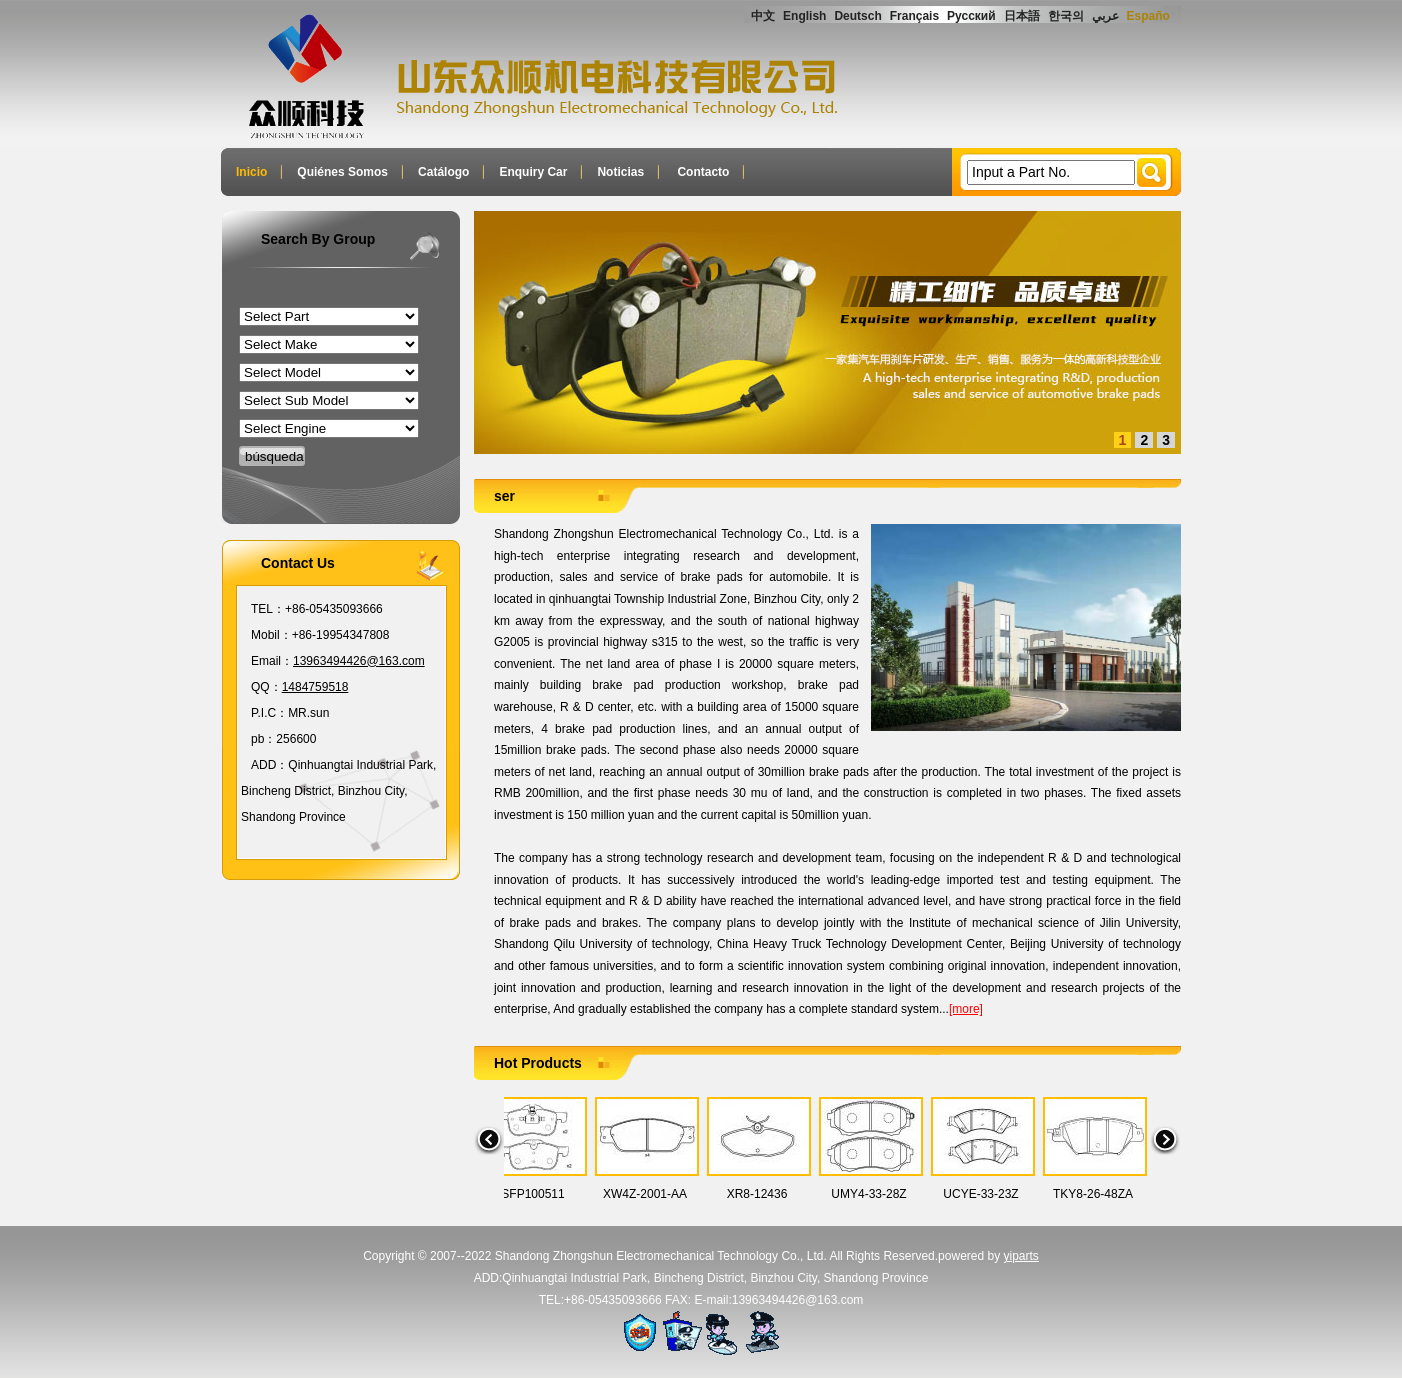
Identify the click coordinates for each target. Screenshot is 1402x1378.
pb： (263, 739)
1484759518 (315, 687)
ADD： (269, 765)
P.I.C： (269, 713)
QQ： (266, 687)
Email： (272, 661)
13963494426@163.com (359, 661)
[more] (966, 1009)
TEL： (268, 609)
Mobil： (271, 635)
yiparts (1021, 1256)
